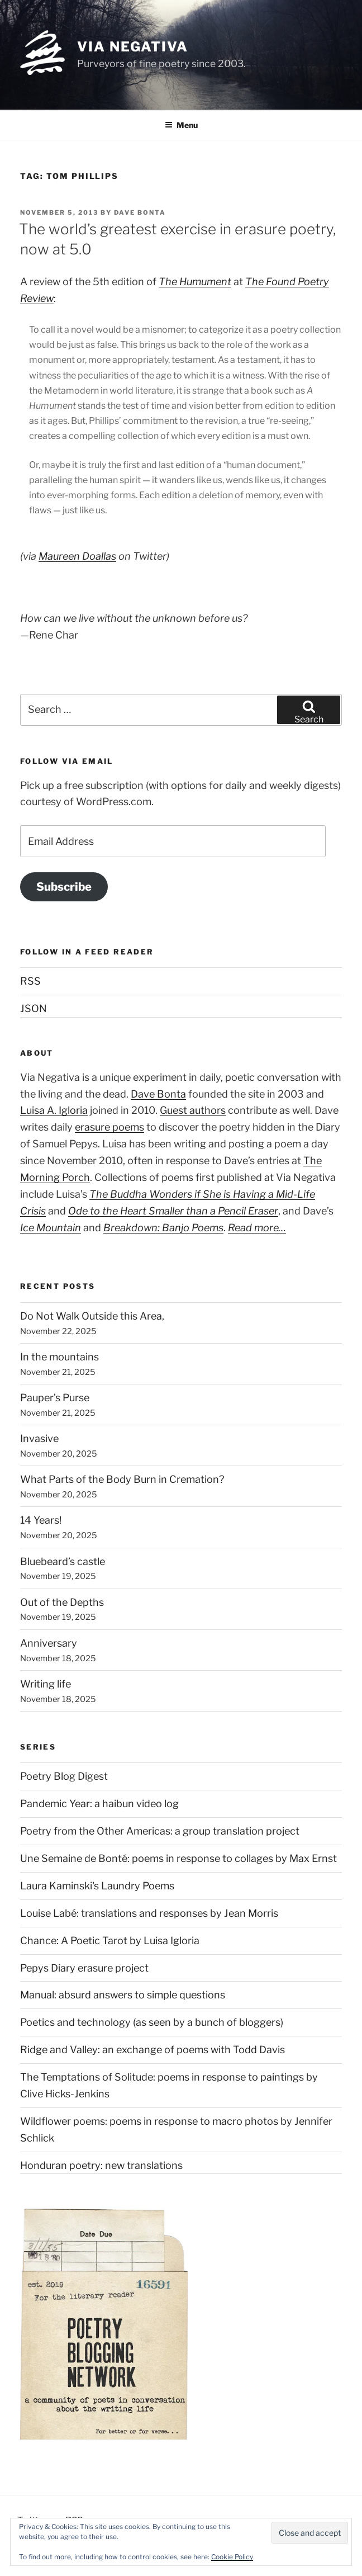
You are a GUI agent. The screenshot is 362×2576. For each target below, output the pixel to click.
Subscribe (64, 887)
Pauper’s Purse (54, 1397)
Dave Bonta (140, 212)
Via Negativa (132, 47)
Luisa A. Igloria (54, 1110)
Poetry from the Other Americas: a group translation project (159, 1831)
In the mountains (59, 1357)
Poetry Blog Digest (64, 1776)
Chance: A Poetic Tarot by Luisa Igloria (109, 1940)
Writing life (45, 1684)
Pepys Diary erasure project (84, 1968)
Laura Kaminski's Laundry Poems (97, 1886)
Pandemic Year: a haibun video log (99, 1803)
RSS (30, 981)
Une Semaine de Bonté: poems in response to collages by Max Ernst (178, 1858)
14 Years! (40, 1520)
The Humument (195, 281)
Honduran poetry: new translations (101, 2165)
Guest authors (193, 1110)
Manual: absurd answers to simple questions (122, 1995)
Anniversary (48, 1643)
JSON (33, 1008)
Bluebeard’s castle (62, 1561)
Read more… (257, 1227)
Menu (181, 125)
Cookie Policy (232, 2557)
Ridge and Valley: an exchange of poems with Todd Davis (152, 2049)
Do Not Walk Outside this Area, (92, 1316)
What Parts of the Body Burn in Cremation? (122, 1479)
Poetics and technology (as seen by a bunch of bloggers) (151, 2022)
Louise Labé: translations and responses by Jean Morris (149, 1913)
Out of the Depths (62, 1602)
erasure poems (109, 1127)
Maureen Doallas (77, 556)
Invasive (39, 1438)
